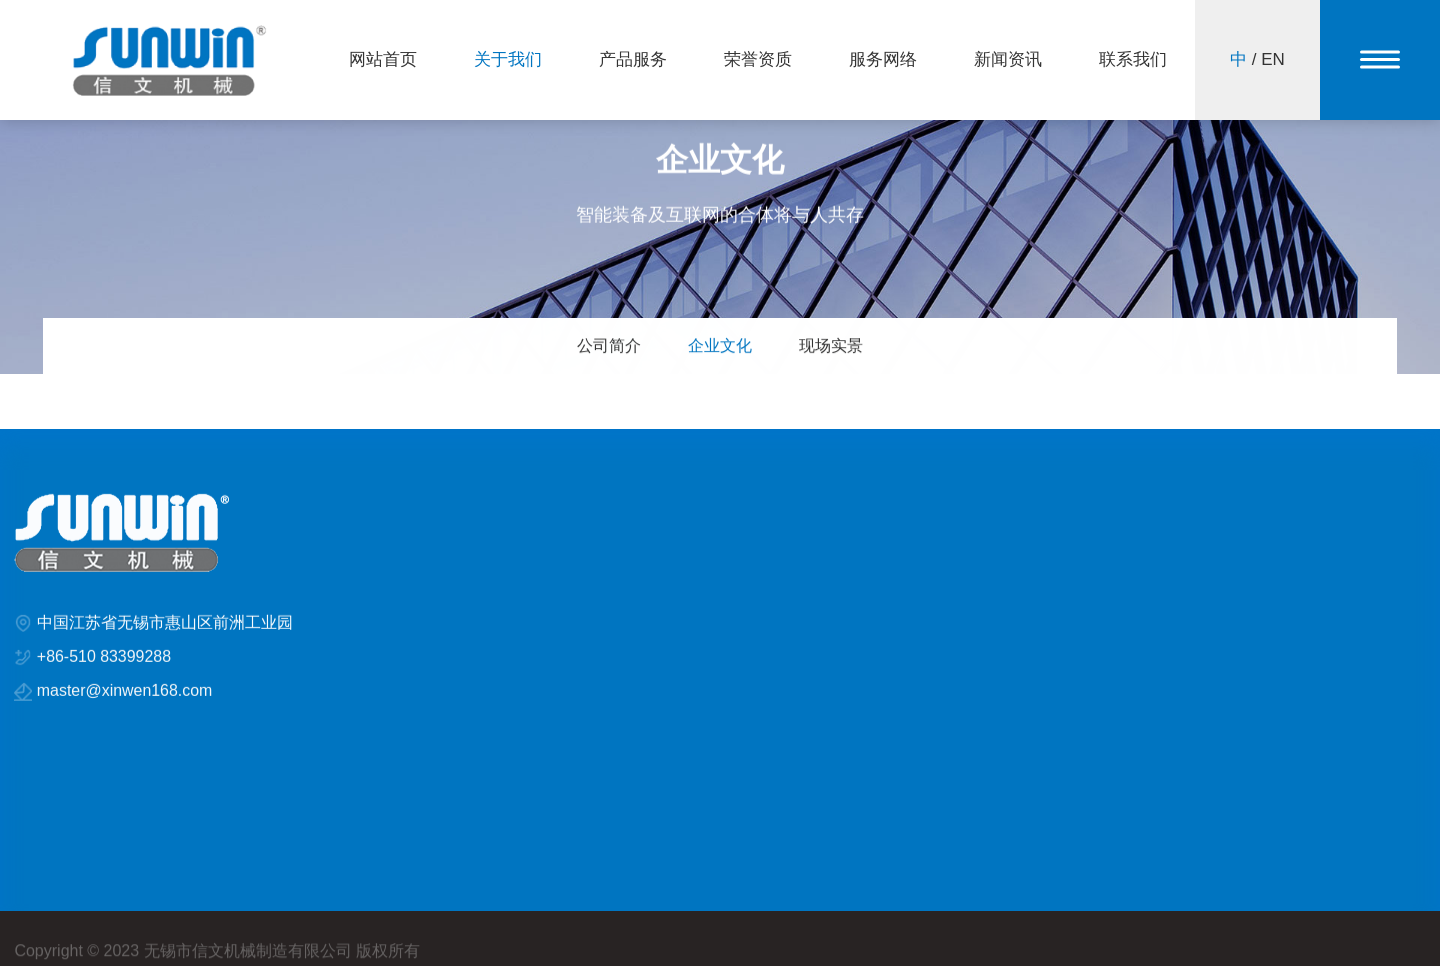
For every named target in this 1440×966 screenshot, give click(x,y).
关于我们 (508, 59)
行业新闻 (960, 587)
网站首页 (383, 59)
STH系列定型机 (614, 587)
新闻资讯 (1008, 59)
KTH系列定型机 (797, 555)
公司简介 (608, 347)
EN (1273, 59)
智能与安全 (783, 619)
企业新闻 (960, 555)
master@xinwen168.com (125, 694)
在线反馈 (1143, 555)
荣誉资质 (758, 59)
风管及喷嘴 (783, 587)
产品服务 (633, 59)
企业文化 (720, 347)
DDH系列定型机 (615, 555)
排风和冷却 (600, 619)
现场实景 (832, 347)
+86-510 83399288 (104, 660)
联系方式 (1143, 587)
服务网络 (883, 59)
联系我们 (1133, 59)
